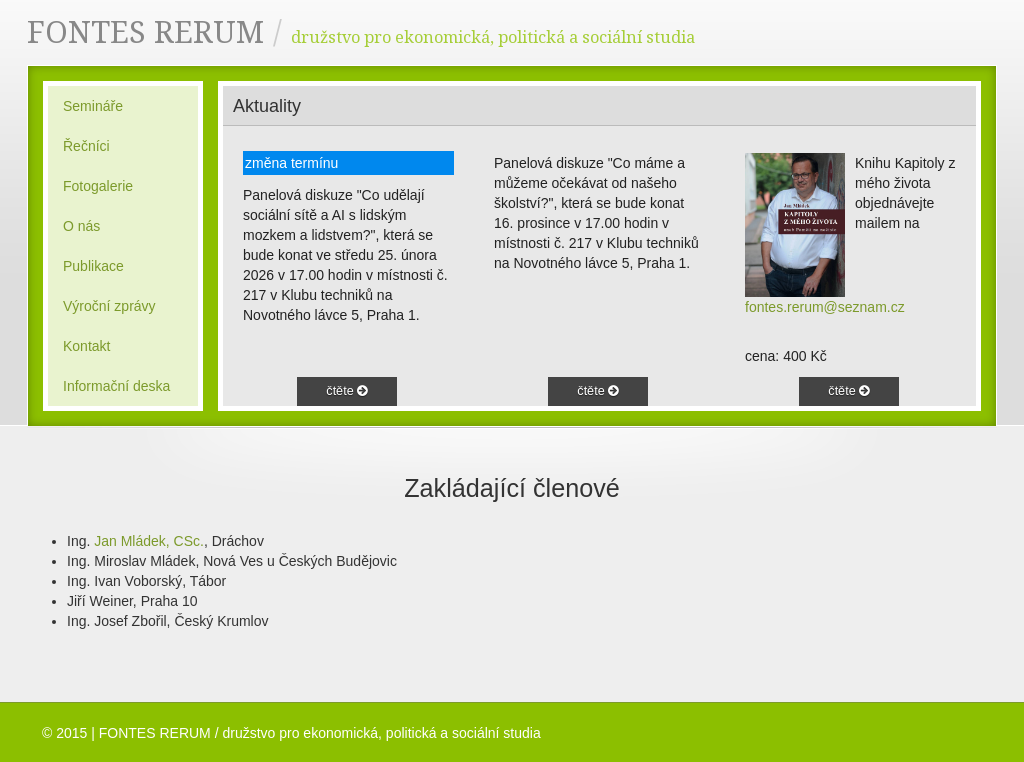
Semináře (93, 106)
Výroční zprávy (109, 306)
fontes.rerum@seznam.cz (825, 307)
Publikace (93, 266)
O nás (81, 226)
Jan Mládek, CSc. (149, 541)
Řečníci (86, 146)
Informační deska (116, 386)
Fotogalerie (98, 186)
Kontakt (86, 346)
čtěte (347, 391)
